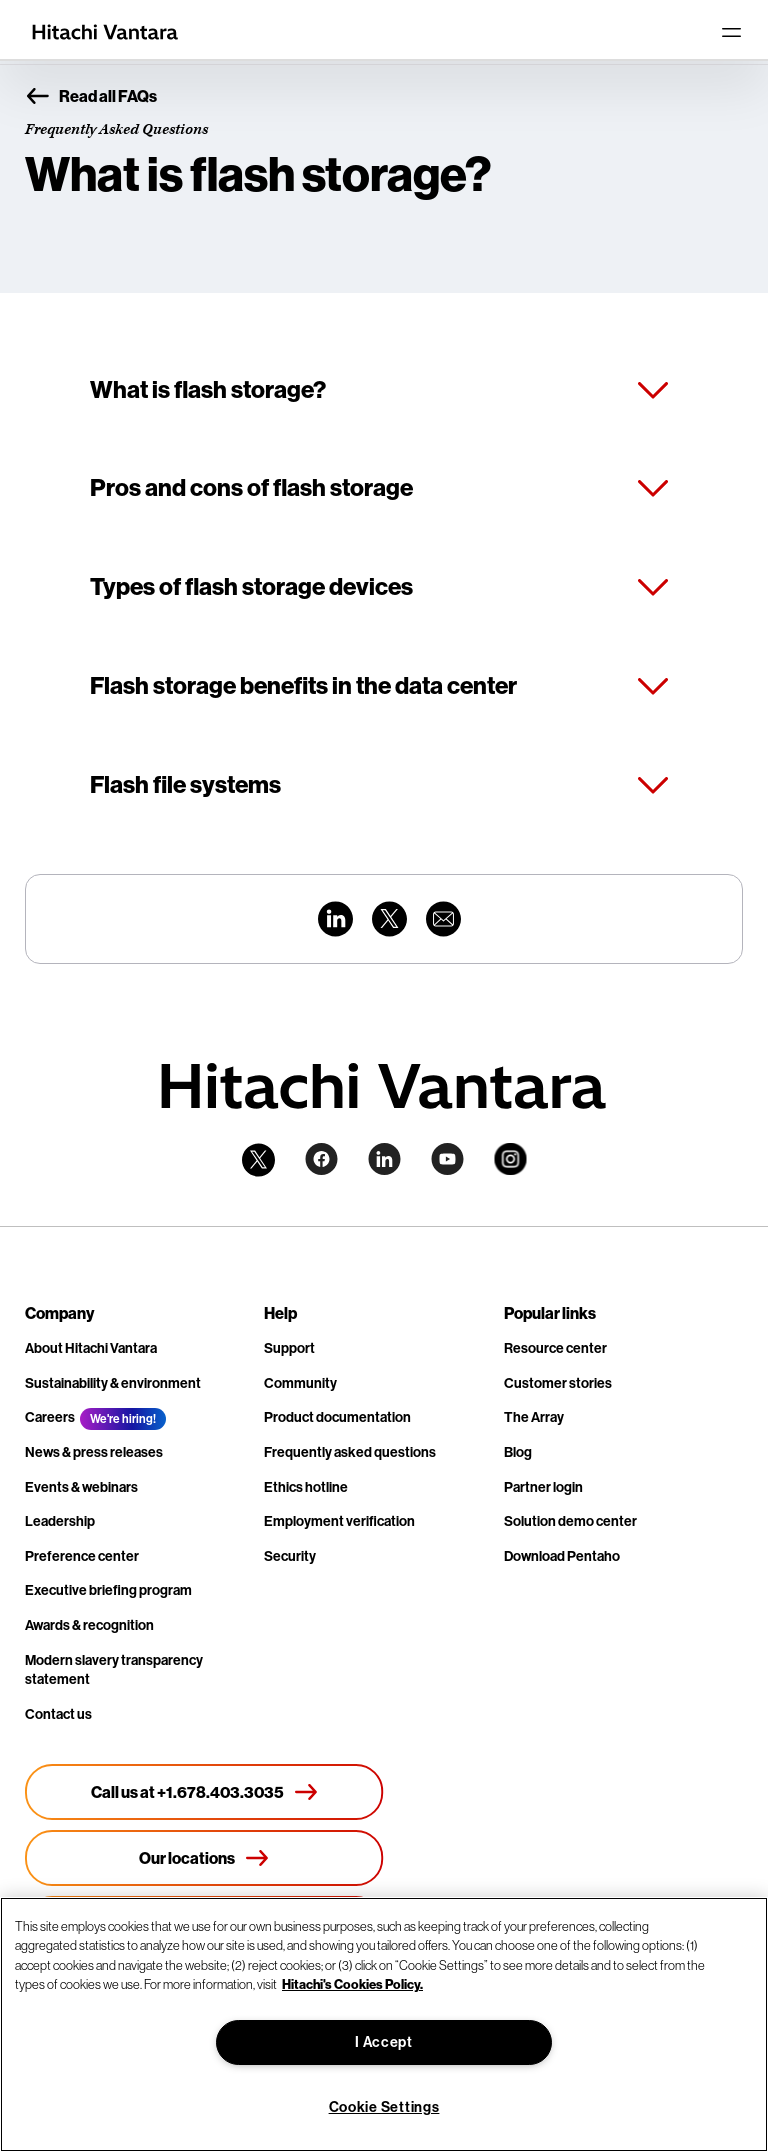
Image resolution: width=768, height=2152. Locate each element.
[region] (384, 2024)
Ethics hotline (306, 1487)
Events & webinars (81, 1487)
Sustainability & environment (113, 1383)
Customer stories (558, 1383)
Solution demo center (570, 1521)
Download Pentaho (562, 1556)
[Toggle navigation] (731, 32)
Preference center (82, 1556)
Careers (50, 1417)
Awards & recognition (89, 1625)
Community (300, 1383)
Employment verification (339, 1521)
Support (289, 1348)
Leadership (60, 1521)
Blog (518, 1452)
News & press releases (94, 1452)
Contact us (58, 1714)
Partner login (543, 1487)
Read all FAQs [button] (91, 97)
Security (290, 1556)
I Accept (384, 2042)
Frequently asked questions (350, 1452)
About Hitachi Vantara (91, 1348)
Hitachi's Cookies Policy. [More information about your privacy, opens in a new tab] (352, 1984)
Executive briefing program (108, 1590)
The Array (534, 1417)
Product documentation (337, 1417)
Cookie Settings (384, 2107)
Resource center (555, 1348)
